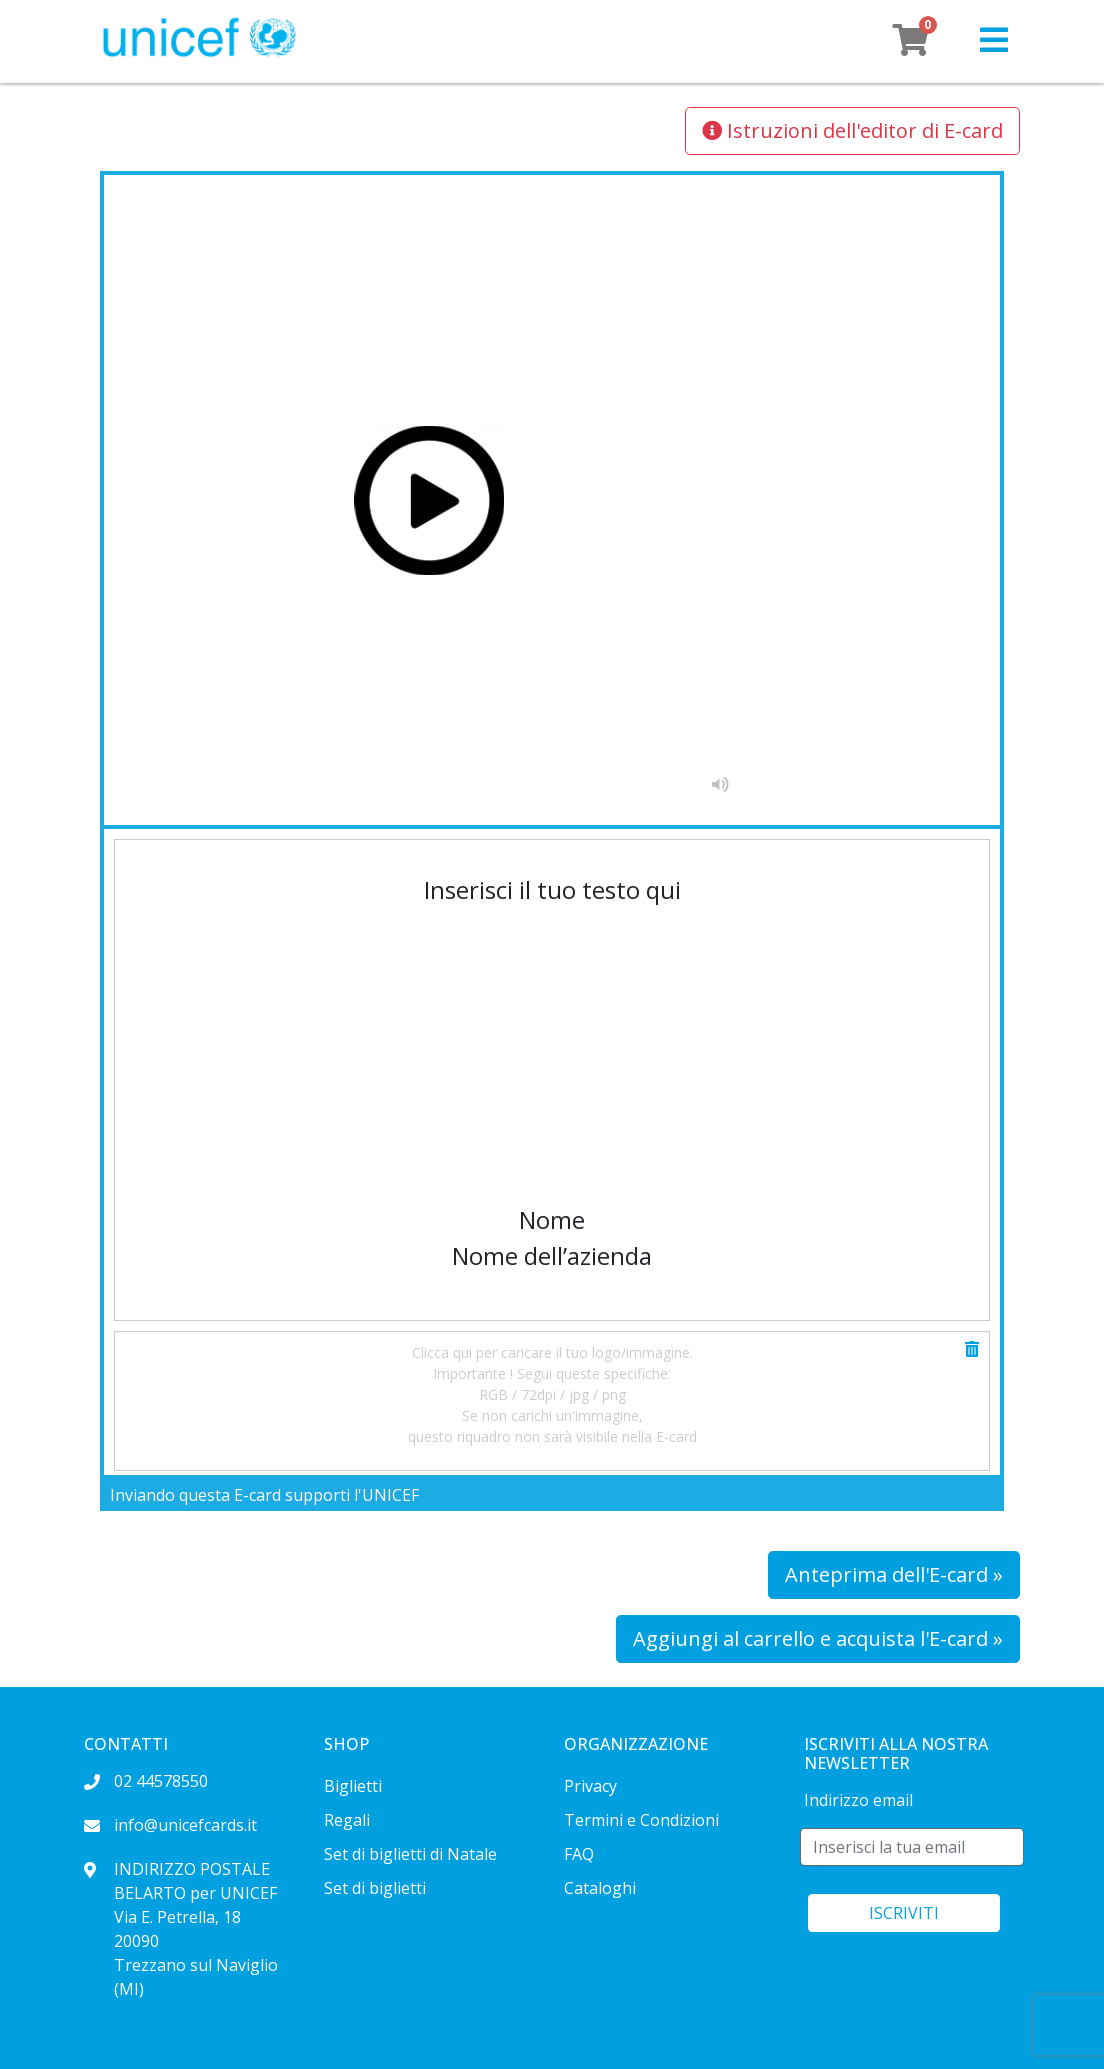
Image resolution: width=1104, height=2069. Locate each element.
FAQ (579, 1854)
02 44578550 (146, 1781)
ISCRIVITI (904, 1913)
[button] (994, 41)
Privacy (590, 1786)
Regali (347, 1820)
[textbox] (552, 1015)
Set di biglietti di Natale (410, 1854)
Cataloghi (600, 1888)
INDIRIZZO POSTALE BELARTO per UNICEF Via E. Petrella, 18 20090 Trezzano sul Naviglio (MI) (181, 1929)
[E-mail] (912, 1847)
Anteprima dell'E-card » (894, 1574)
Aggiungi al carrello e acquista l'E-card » (818, 1638)
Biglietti (353, 1786)
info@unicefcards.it (170, 1825)
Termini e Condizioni (641, 1820)
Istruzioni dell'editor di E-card (852, 130)
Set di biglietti (375, 1888)
